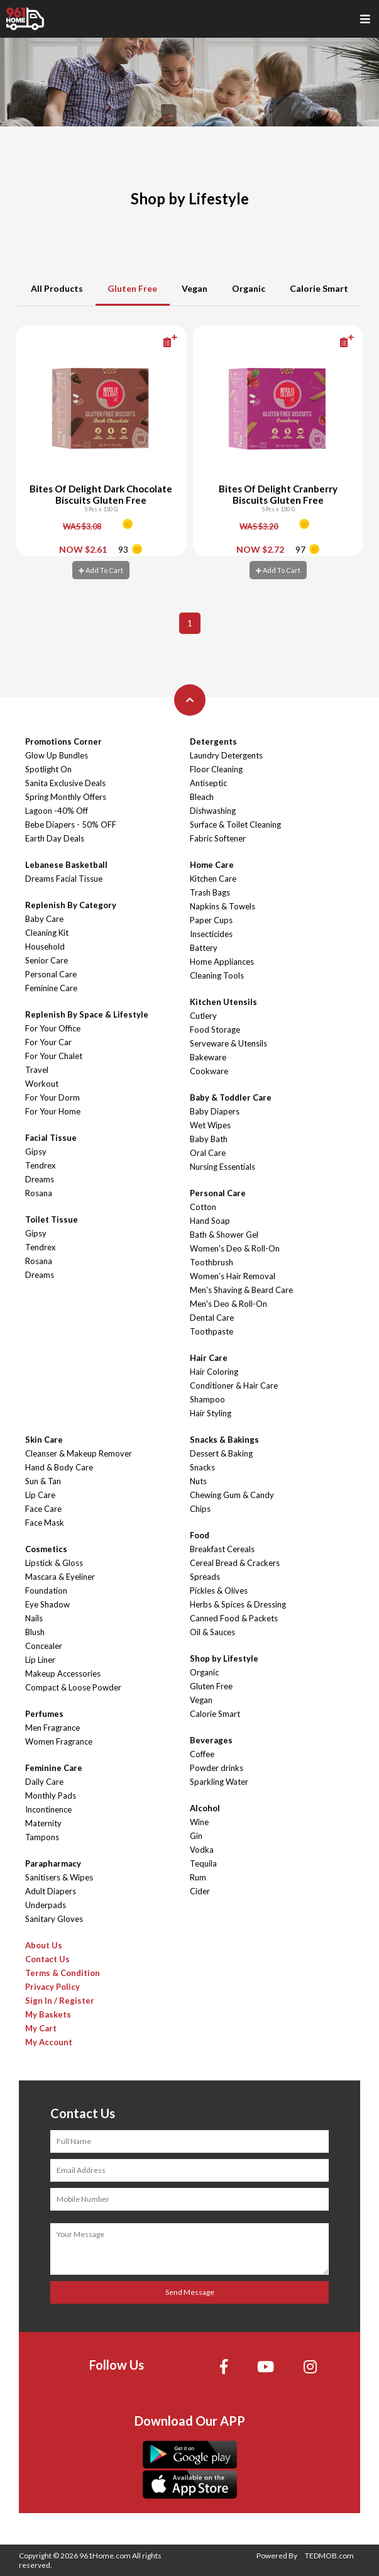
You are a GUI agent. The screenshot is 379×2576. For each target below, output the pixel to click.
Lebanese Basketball (66, 865)
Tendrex (40, 1165)
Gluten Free (132, 288)
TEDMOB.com (329, 2555)
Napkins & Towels (222, 906)
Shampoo (207, 1399)
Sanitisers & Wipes (59, 1877)
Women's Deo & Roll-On (235, 1248)
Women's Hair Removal (232, 1276)
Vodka (202, 1850)
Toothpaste (211, 1331)
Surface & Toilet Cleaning (235, 824)
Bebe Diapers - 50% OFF (70, 824)
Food (199, 1535)
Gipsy (36, 1151)
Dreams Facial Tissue (63, 879)
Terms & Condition (62, 1973)
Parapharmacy (53, 1863)
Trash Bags (210, 892)
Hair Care (209, 1358)
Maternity (43, 1823)
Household (45, 946)
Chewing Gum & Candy (232, 1495)
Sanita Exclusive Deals (65, 783)
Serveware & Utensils (228, 1043)
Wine (199, 1822)
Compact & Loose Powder (73, 1687)
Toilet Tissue (51, 1219)
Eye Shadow (47, 1604)
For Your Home (52, 1111)
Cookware (209, 1071)
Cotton (203, 1207)
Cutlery (203, 1016)
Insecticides (211, 934)
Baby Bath (209, 1139)
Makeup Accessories (63, 1673)
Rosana (38, 1193)
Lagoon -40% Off (56, 811)
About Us (43, 1945)
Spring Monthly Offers (65, 797)
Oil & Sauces (212, 1632)
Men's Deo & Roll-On (228, 1304)
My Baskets (48, 2014)
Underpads (45, 1905)
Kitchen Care (213, 879)
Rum (198, 1877)
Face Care (43, 1509)
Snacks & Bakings (224, 1440)
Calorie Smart (319, 288)
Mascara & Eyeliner (60, 1577)
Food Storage (215, 1029)
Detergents (213, 741)
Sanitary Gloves (54, 1919)
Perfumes (44, 1714)
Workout (41, 1084)
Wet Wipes (210, 1125)
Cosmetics (46, 1549)
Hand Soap (210, 1221)
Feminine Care (51, 988)
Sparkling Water (219, 1782)
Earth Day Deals (54, 838)
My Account (48, 2042)
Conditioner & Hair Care (234, 1385)
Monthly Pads (50, 1795)
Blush (35, 1632)
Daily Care (44, 1782)
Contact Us (47, 1959)
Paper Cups (211, 920)
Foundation (46, 1590)
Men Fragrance (52, 1728)
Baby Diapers (214, 1111)
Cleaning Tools (217, 975)
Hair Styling (210, 1413)
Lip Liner (40, 1660)
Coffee (202, 1754)
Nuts (198, 1481)
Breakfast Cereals (222, 1549)
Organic (248, 288)
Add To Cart (101, 570)
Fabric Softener (218, 838)
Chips (200, 1509)
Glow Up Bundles (56, 755)
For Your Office (52, 1028)
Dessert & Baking (221, 1453)
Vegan (194, 288)
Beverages (211, 1740)
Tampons (42, 1837)
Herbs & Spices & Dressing (238, 1604)
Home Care (212, 865)
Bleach (202, 797)
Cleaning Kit (47, 933)
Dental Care (212, 1318)
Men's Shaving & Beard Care (241, 1290)
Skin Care (44, 1440)
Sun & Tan (43, 1481)
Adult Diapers (50, 1891)
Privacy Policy (52, 1987)
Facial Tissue (51, 1138)
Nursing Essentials (222, 1167)
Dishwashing (213, 811)
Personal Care (51, 974)
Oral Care (208, 1153)
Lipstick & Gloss (54, 1563)
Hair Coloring (214, 1372)
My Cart (41, 2028)
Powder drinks (216, 1768)
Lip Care (40, 1495)
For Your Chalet (53, 1056)
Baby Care (44, 919)
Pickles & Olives (219, 1590)
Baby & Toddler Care (231, 1097)
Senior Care (46, 960)
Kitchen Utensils (223, 1002)
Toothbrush (211, 1262)
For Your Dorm (52, 1097)
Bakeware (208, 1057)
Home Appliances (222, 962)
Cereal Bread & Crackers (235, 1563)
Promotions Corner (63, 741)
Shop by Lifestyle (224, 1658)
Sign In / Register (59, 2001)
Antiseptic (208, 783)
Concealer (43, 1646)
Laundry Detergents (226, 755)
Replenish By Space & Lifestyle (86, 1014)
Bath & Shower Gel (224, 1235)
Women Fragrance (58, 1741)
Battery (203, 948)
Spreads (205, 1577)
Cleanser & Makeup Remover (78, 1453)
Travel (36, 1070)
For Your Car (48, 1042)
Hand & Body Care (59, 1467)
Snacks (202, 1467)
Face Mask (44, 1523)
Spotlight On (48, 769)
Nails (34, 1618)
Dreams (39, 1179)
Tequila (203, 1863)
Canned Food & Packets (234, 1618)
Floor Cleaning (216, 769)
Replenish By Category (70, 905)
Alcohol (205, 1808)
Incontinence (48, 1809)
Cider (200, 1891)
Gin (196, 1836)
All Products (57, 288)
